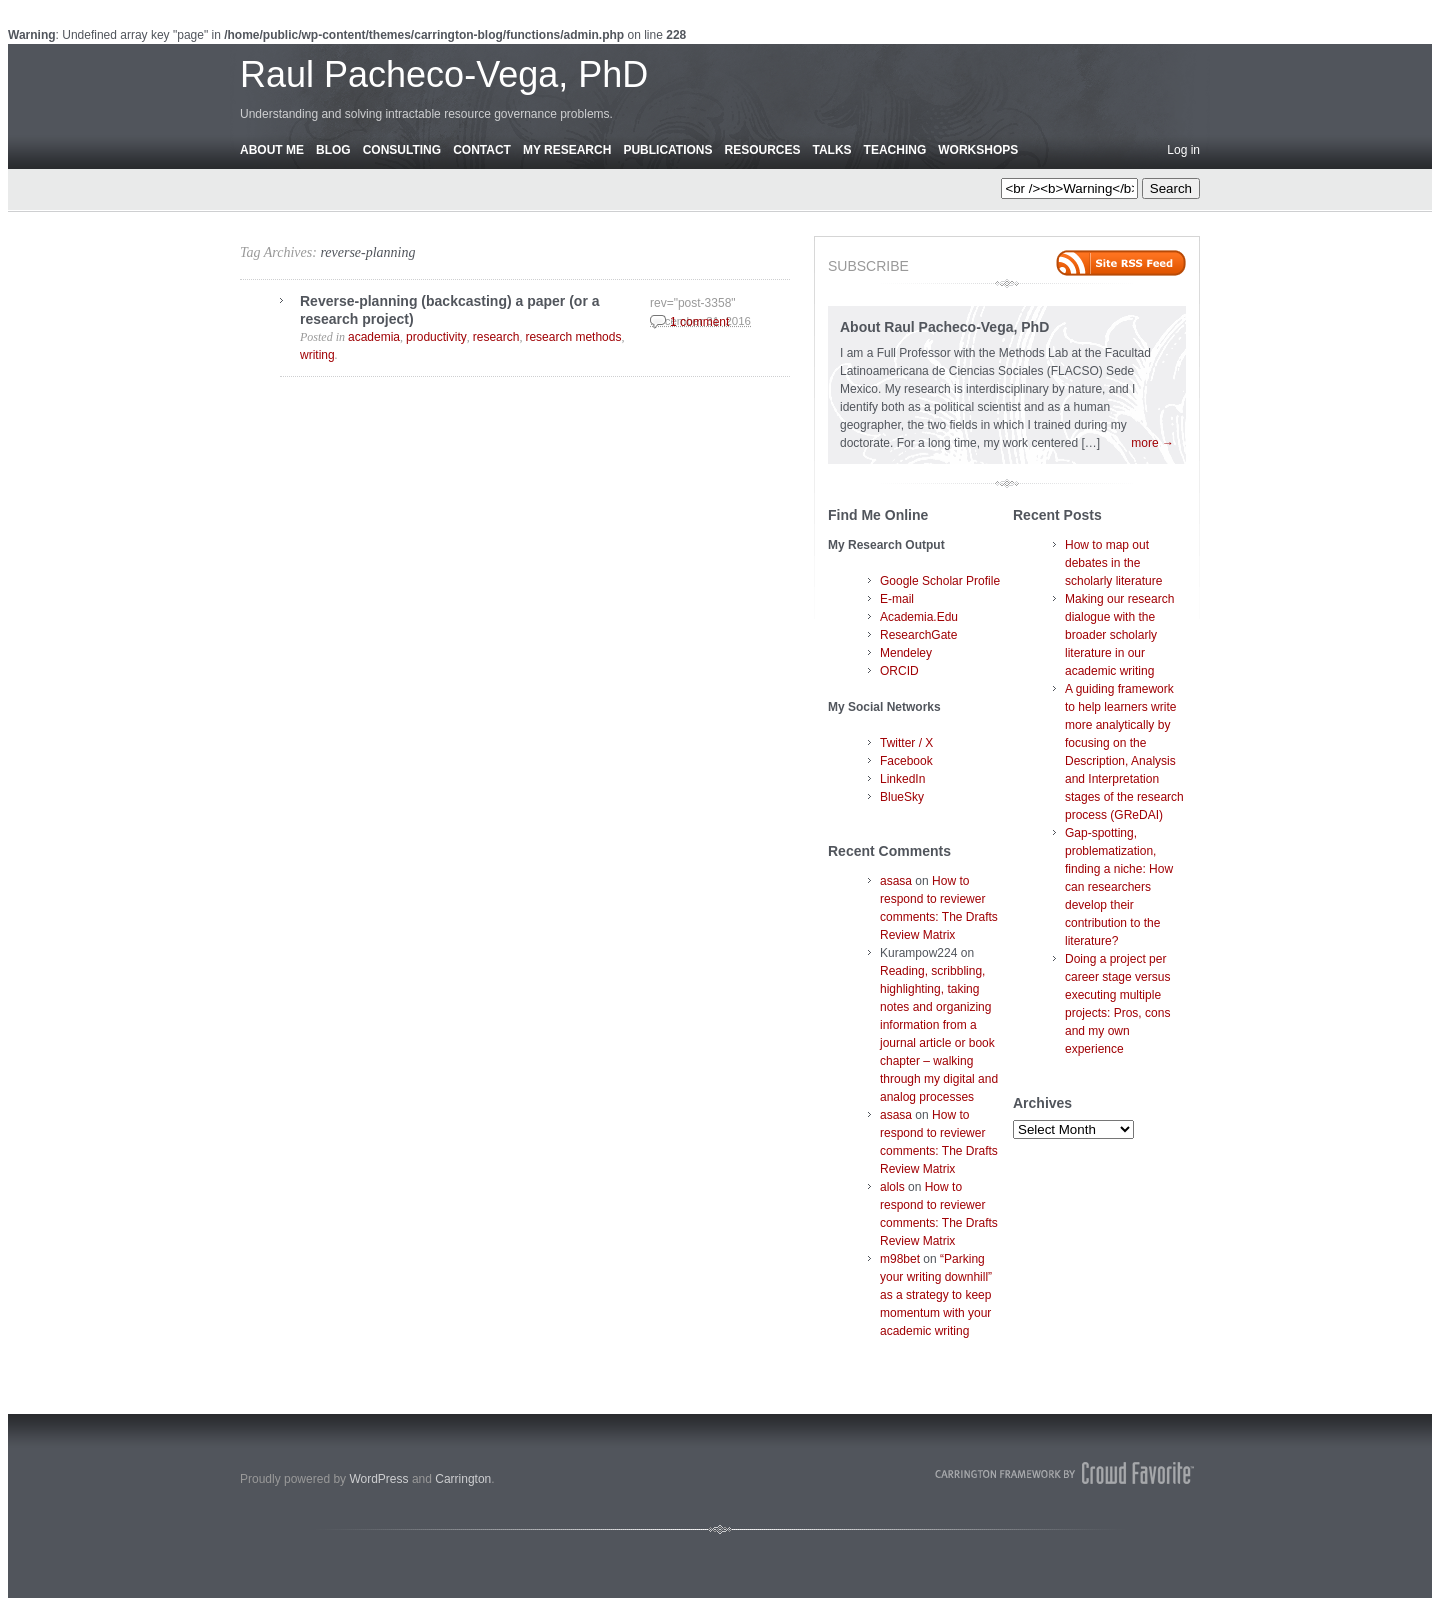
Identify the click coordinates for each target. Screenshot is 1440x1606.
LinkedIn (902, 779)
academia (374, 337)
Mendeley (906, 653)
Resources (762, 150)
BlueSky (902, 797)
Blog (333, 150)
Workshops (978, 150)
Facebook (906, 761)
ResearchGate (918, 635)
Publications (667, 150)
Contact (482, 150)
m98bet (900, 1259)
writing (317, 355)
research (496, 337)
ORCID (899, 671)
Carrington (463, 1479)
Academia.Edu (919, 617)
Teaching (895, 150)
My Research (567, 150)
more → (1152, 443)
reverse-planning (367, 252)
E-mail (897, 599)
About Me (272, 150)
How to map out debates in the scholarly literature (1113, 563)
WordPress (378, 1479)
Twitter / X (906, 743)
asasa (896, 881)
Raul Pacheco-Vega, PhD (444, 74)
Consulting (402, 150)
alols (892, 1187)
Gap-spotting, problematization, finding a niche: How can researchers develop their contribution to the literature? (1119, 887)
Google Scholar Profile (940, 581)
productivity (436, 337)
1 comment (699, 322)
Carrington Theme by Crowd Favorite (1065, 1473)
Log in (1183, 150)
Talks (832, 150)
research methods (573, 337)
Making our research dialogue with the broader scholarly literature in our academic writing (1119, 635)
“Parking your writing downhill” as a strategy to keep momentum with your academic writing (936, 1295)
